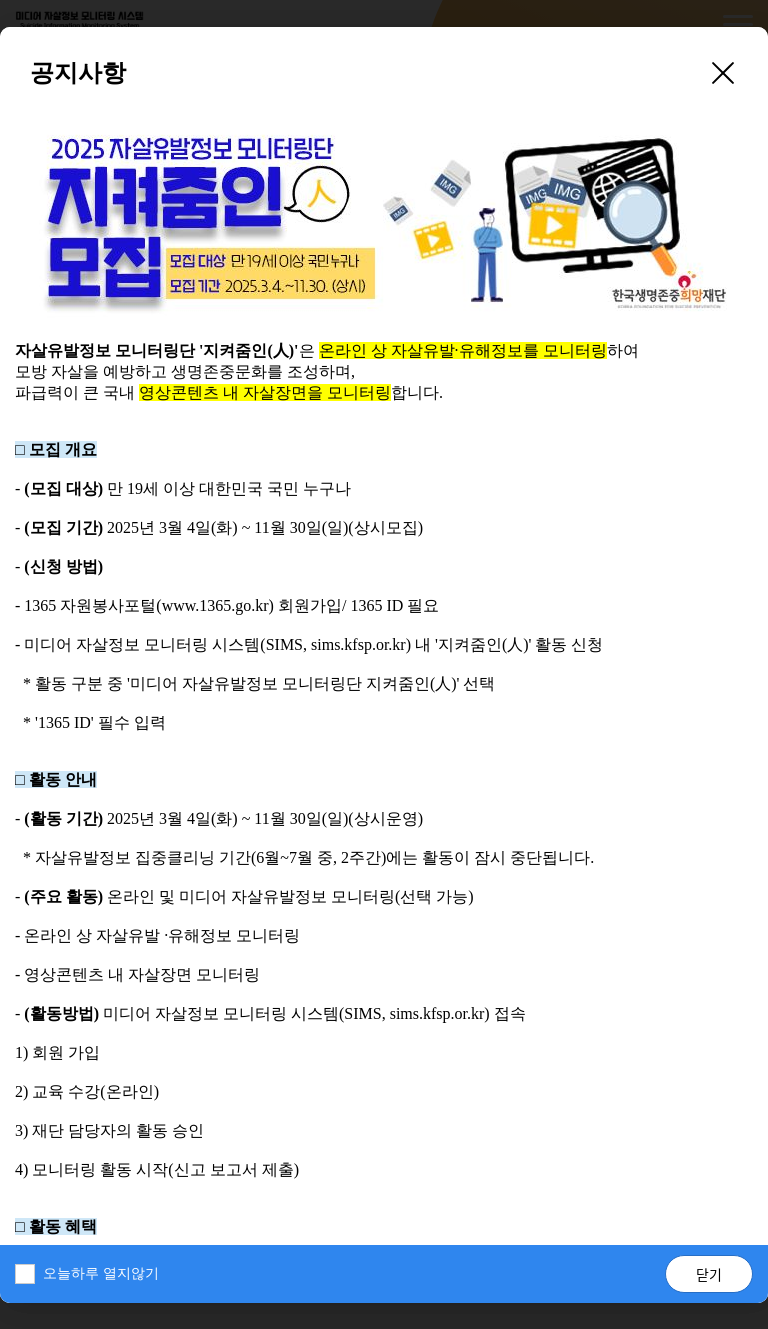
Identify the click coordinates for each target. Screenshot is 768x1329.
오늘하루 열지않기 (101, 1273)
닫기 (709, 1274)
